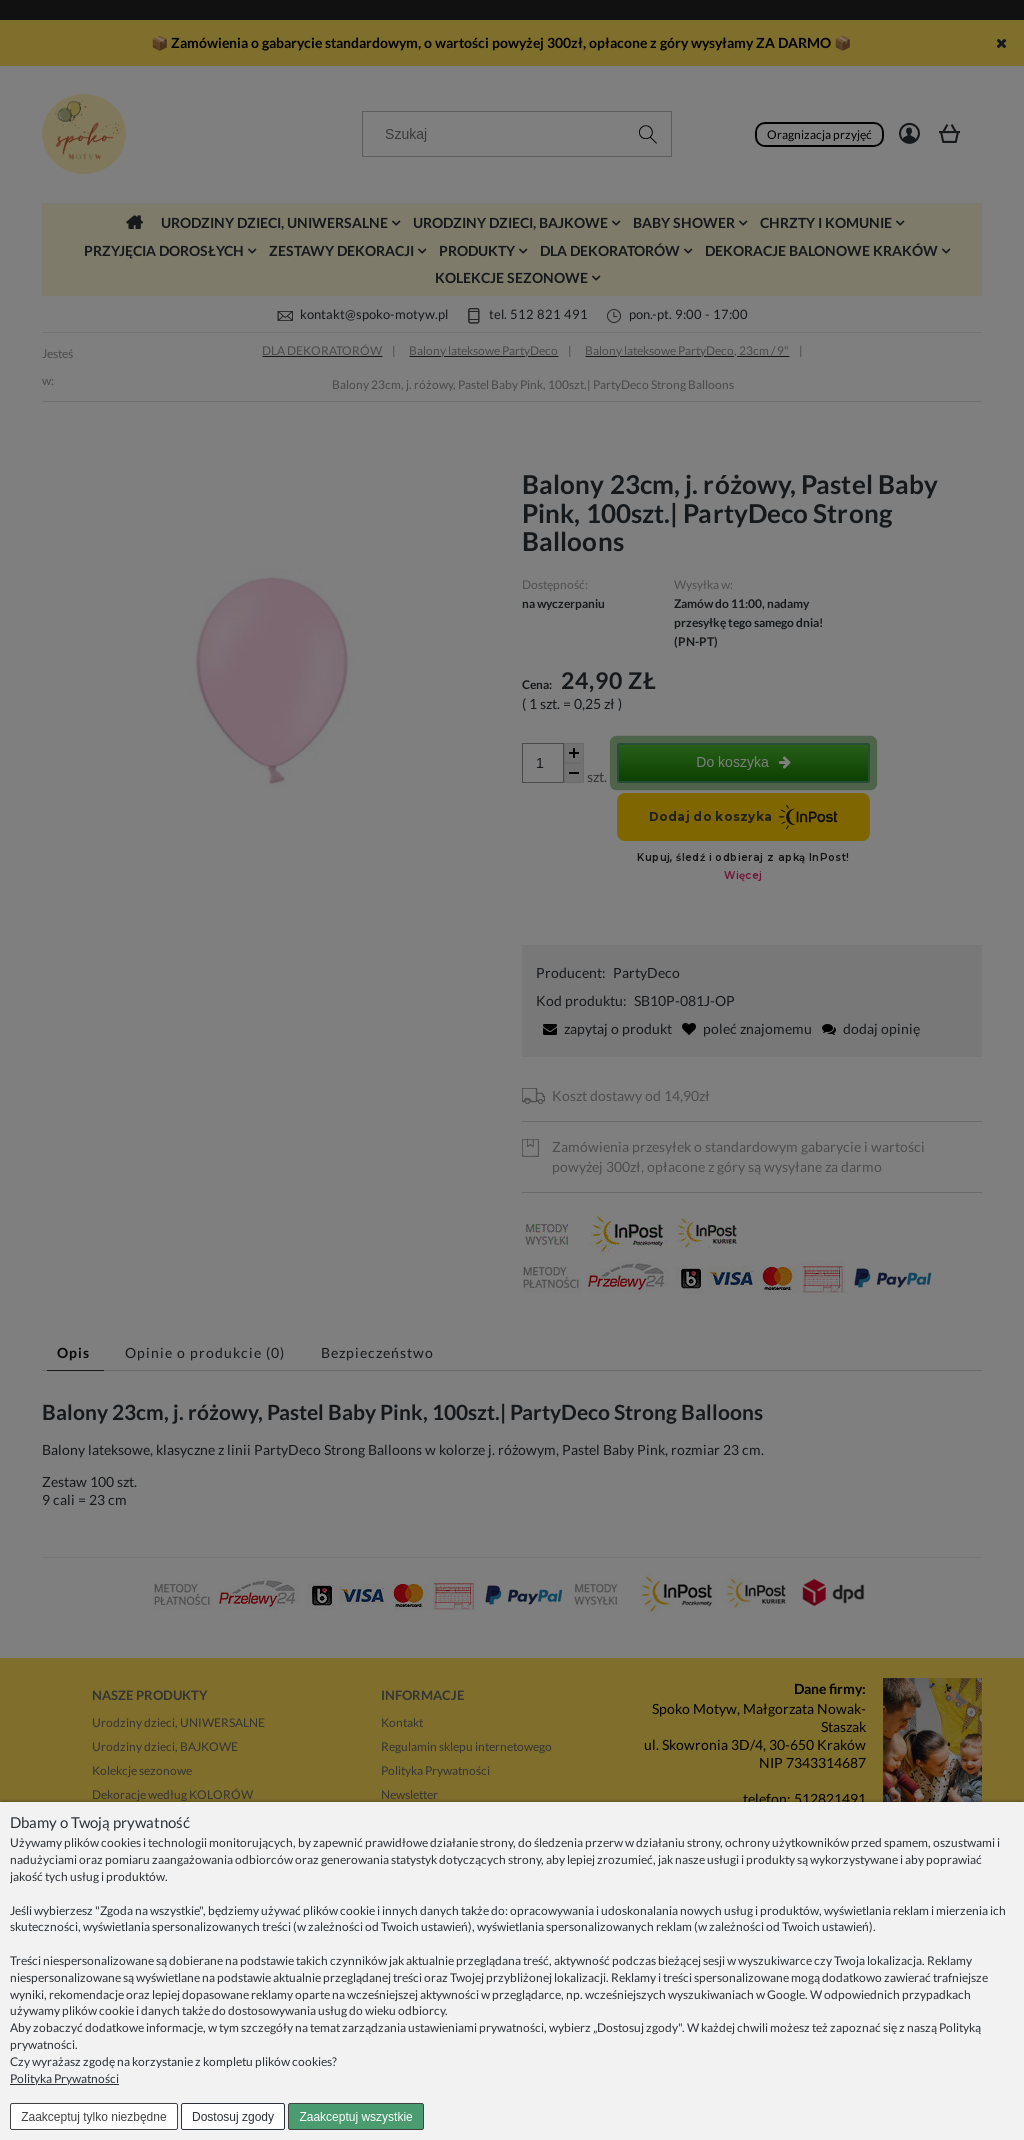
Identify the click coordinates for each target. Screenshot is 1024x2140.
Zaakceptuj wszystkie (355, 2117)
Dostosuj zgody (233, 2117)
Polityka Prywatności (64, 2078)
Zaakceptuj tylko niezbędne (93, 2117)
